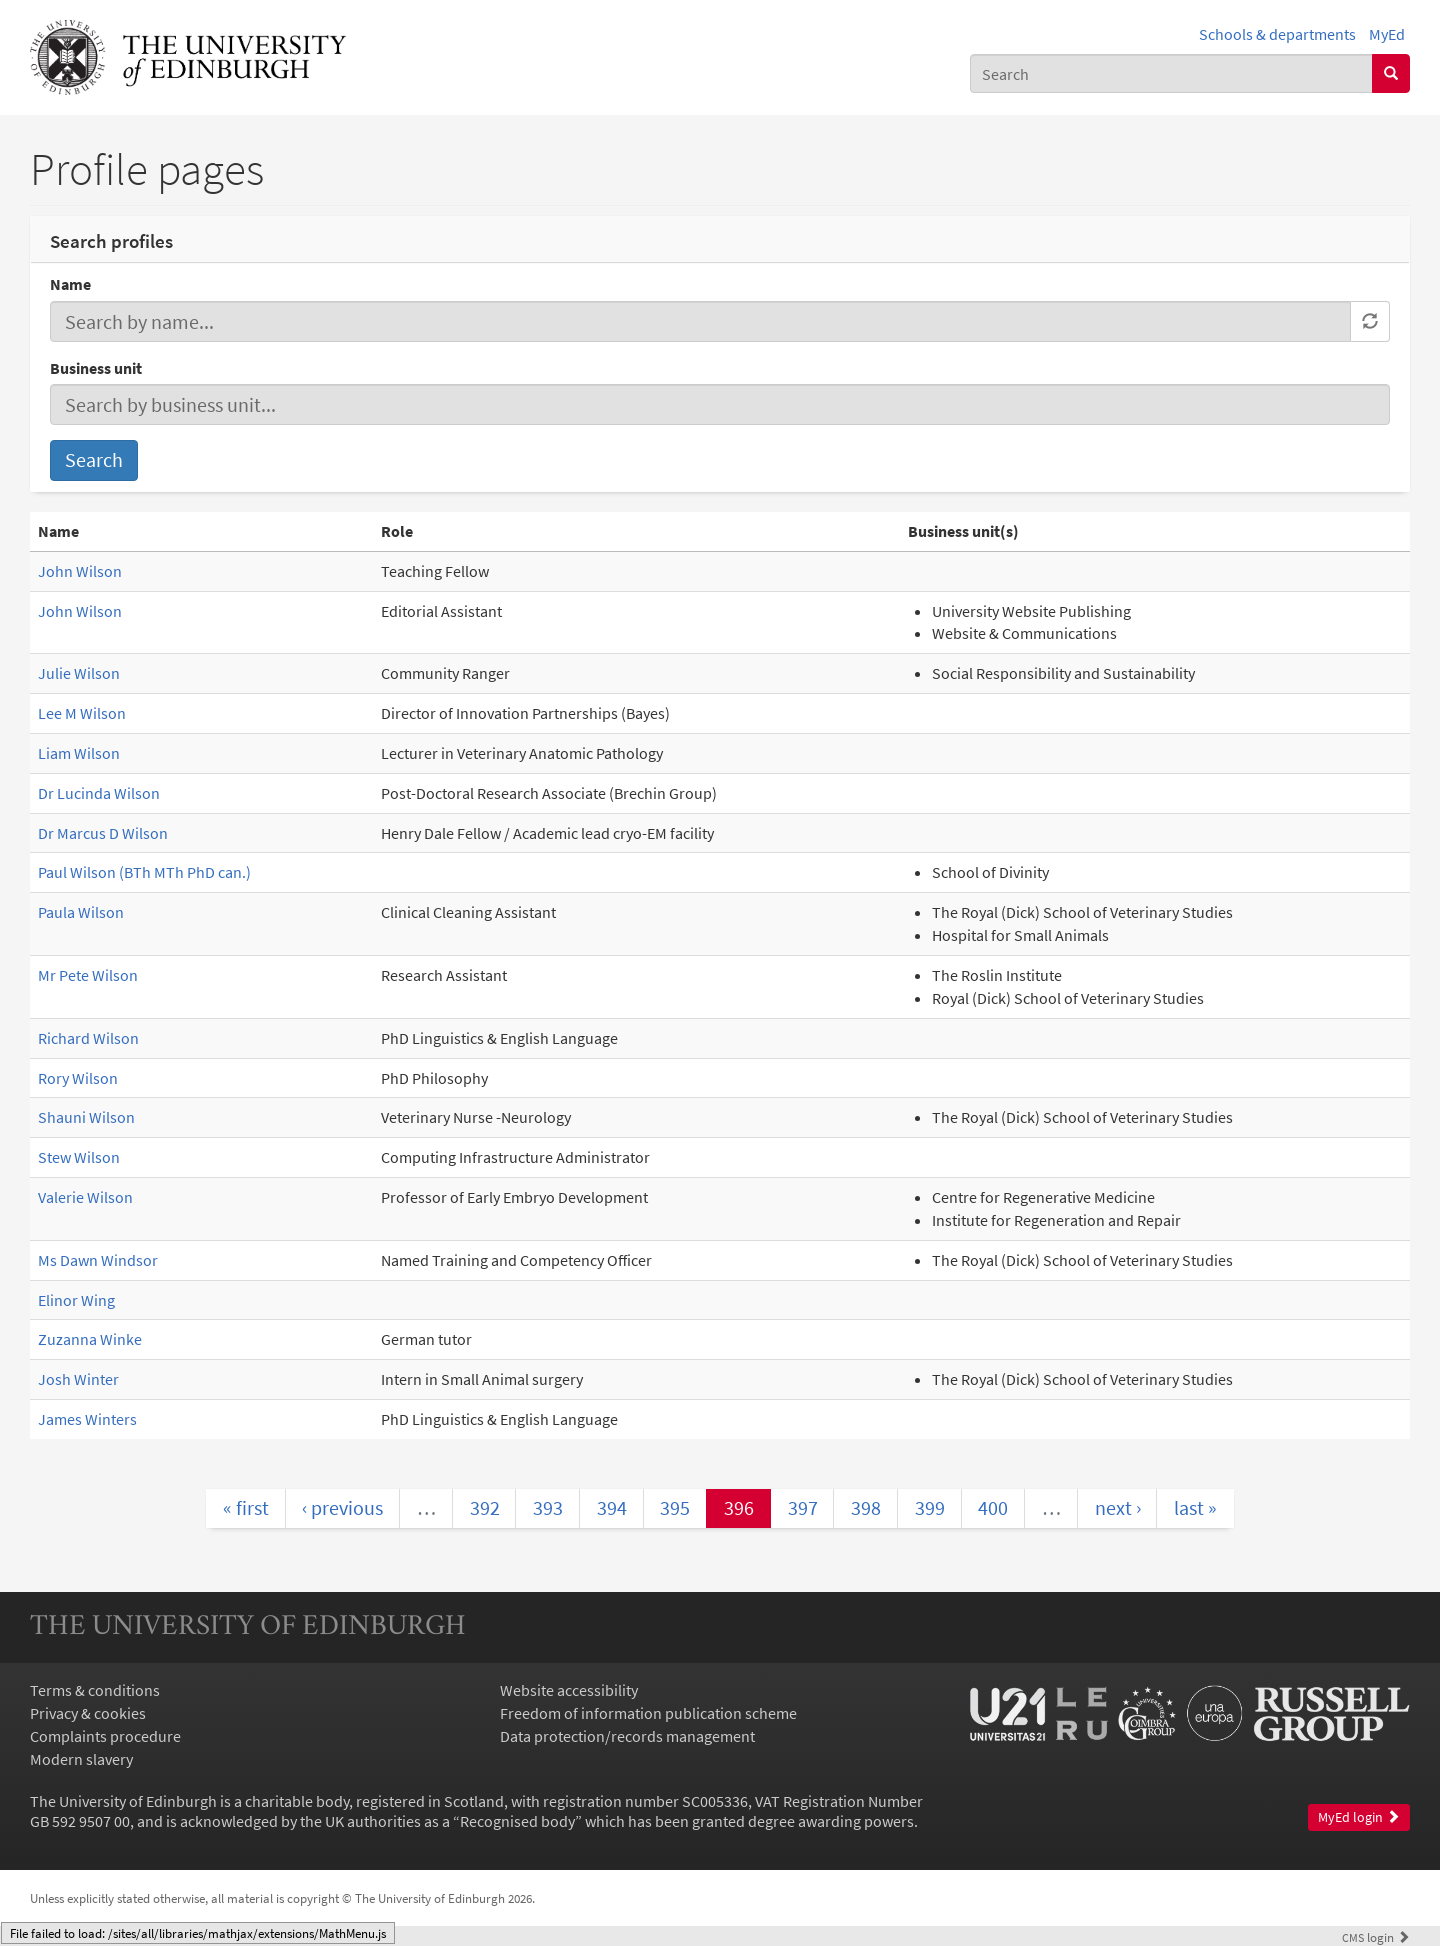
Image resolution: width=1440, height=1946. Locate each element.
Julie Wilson (79, 673)
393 (548, 1507)
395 (675, 1507)
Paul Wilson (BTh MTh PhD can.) (144, 872)
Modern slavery (81, 1759)
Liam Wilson (79, 753)
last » (1195, 1507)
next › (1118, 1507)
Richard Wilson (88, 1038)
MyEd (1387, 34)
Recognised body (517, 1821)
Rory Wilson (78, 1078)
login (1376, 1937)
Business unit (96, 368)
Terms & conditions (95, 1690)
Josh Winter (78, 1379)
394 (612, 1507)
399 (930, 1507)
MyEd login (1359, 1817)
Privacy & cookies (88, 1713)
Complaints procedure (105, 1736)
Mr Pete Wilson (88, 975)
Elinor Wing (76, 1300)
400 (993, 1507)
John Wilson (80, 571)
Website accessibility (569, 1690)
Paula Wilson (81, 912)
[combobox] (1171, 73)
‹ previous (342, 1507)
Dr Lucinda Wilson (99, 793)
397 (803, 1507)
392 (485, 1507)
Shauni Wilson (86, 1117)
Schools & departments (1277, 34)
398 (866, 1507)
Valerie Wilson (85, 1197)
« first (246, 1507)
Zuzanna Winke (90, 1339)
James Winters (87, 1419)
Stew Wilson (79, 1157)
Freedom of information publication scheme (648, 1713)
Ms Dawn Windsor (98, 1260)
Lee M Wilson (82, 713)
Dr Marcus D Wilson (103, 833)
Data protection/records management (627, 1736)
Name (70, 284)
